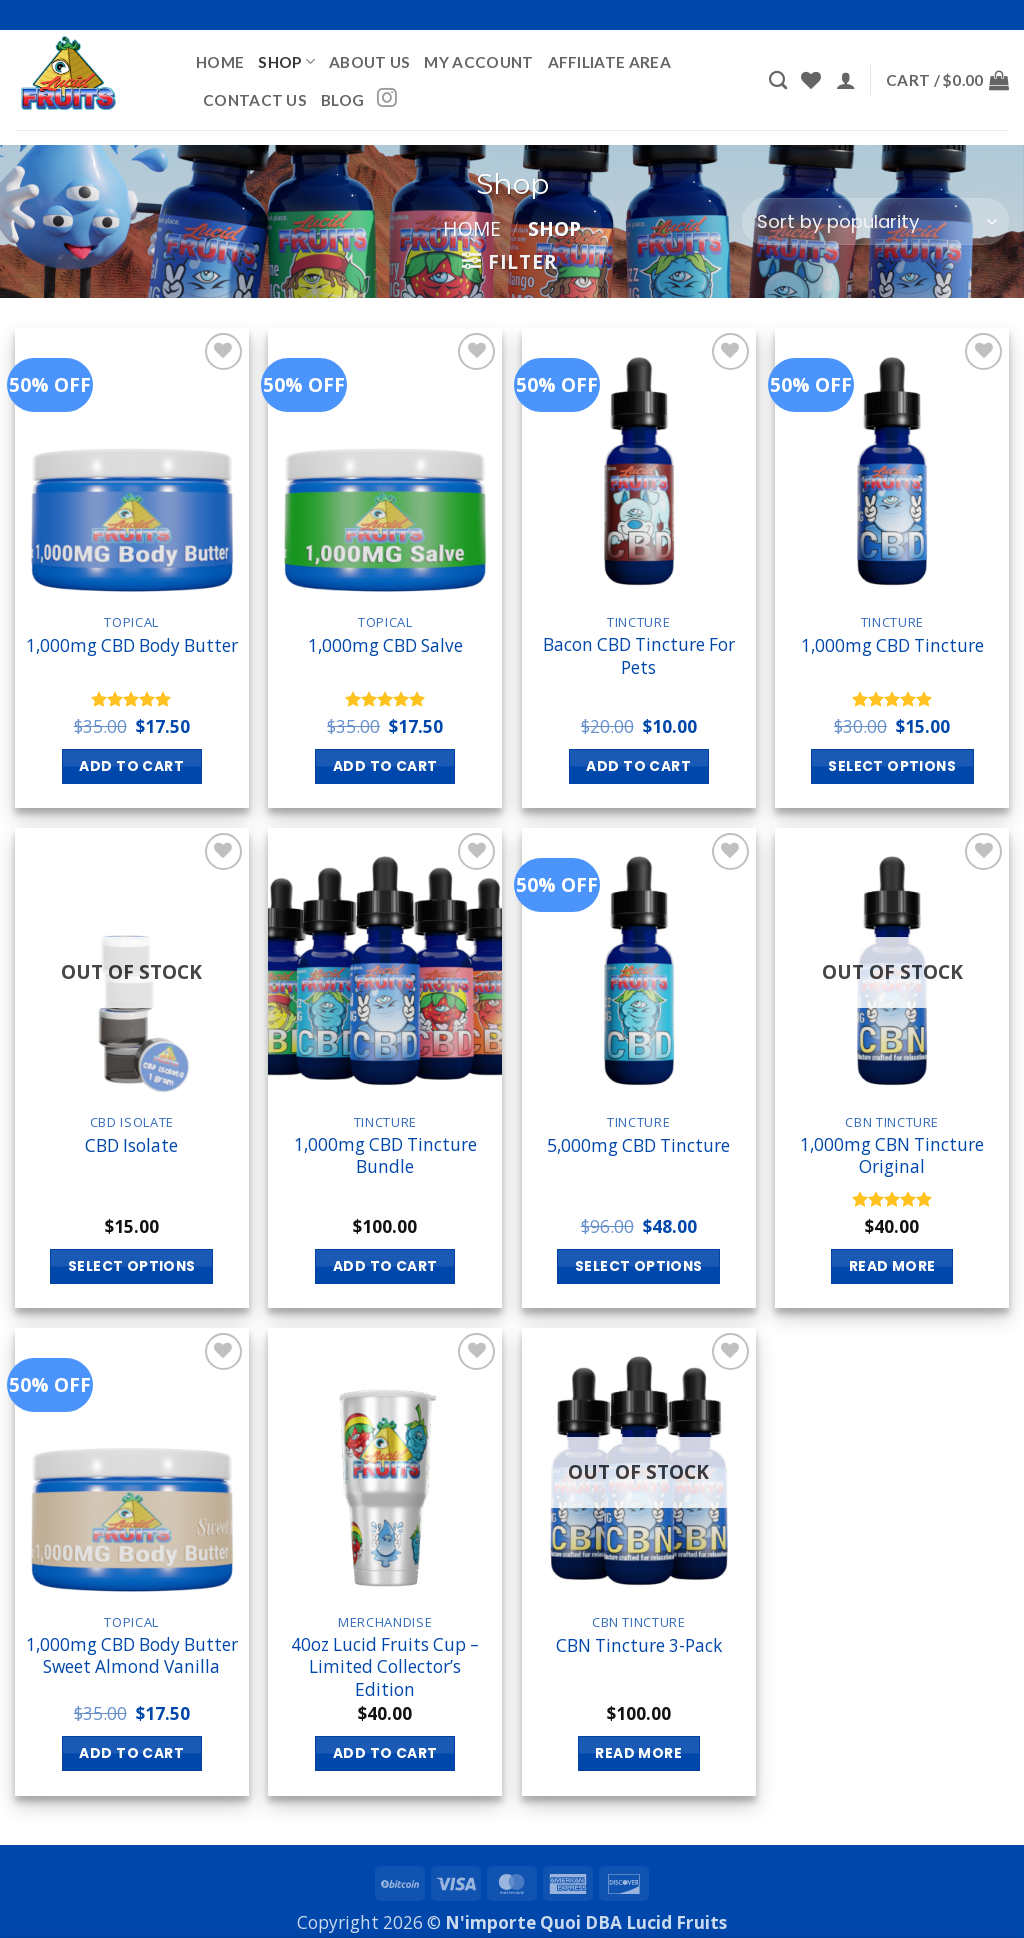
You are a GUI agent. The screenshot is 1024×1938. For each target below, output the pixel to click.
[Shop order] (875, 221)
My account (478, 62)
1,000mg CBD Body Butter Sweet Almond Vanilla (132, 1656)
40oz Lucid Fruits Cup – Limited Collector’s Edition (385, 1667)
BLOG (342, 100)
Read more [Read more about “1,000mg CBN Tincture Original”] (892, 1266)
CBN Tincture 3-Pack (639, 1646)
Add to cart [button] (131, 766)
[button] (846, 80)
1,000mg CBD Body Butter (132, 646)
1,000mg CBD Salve (385, 646)
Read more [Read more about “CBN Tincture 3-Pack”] (638, 1753)
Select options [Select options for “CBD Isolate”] (132, 1266)
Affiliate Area (609, 62)
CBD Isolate (131, 1146)
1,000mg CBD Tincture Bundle (385, 1156)
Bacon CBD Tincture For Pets (639, 656)
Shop (286, 61)
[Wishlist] (811, 80)
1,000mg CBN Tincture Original (892, 1156)
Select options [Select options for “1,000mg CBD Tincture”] (892, 766)
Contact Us (255, 100)
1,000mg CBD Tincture (892, 646)
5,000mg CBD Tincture (638, 1146)
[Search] (778, 80)
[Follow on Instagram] (387, 99)
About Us (369, 62)
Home (220, 62)
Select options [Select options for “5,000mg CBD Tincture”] (639, 1266)
